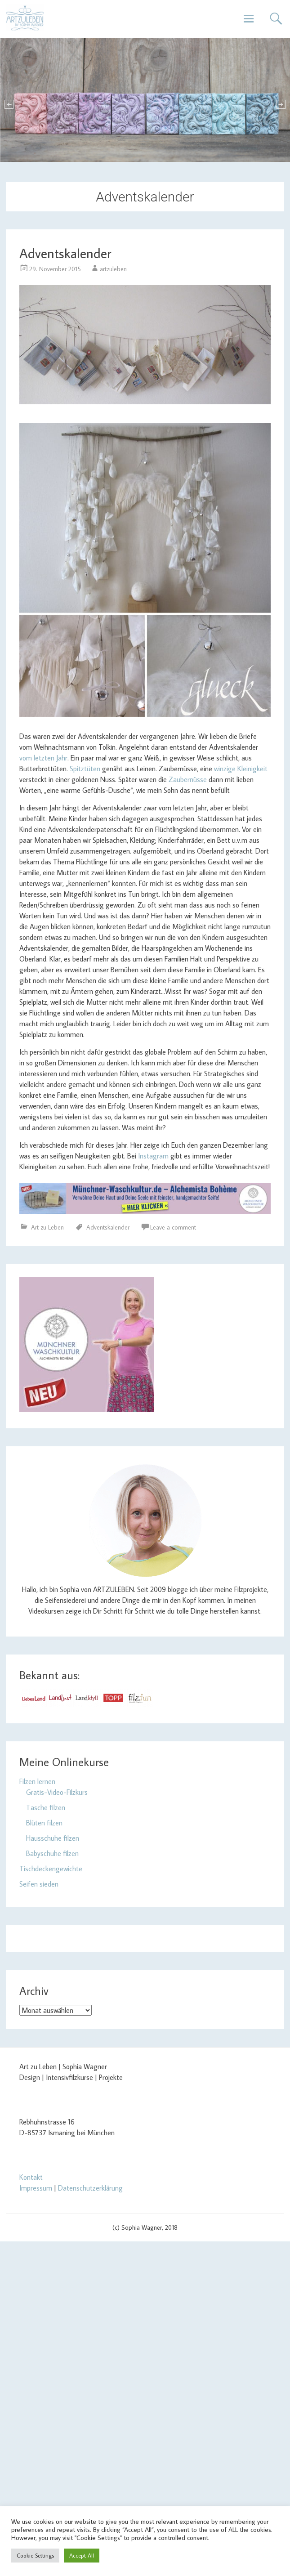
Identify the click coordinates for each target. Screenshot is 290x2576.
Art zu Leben (47, 1227)
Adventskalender (65, 253)
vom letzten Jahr (43, 757)
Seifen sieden (38, 1883)
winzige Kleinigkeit (240, 768)
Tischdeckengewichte (50, 1868)
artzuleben (113, 269)
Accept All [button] (81, 2555)
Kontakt (31, 2177)
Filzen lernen (37, 1781)
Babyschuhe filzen (52, 1853)
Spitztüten (85, 768)
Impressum (35, 2187)
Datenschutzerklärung (90, 2187)
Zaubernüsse (188, 779)
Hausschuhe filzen (52, 1838)
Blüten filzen (44, 1822)
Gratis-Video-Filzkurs (57, 1792)
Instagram (153, 1155)
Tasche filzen (45, 1807)
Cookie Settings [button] (35, 2555)
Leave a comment (173, 1227)
